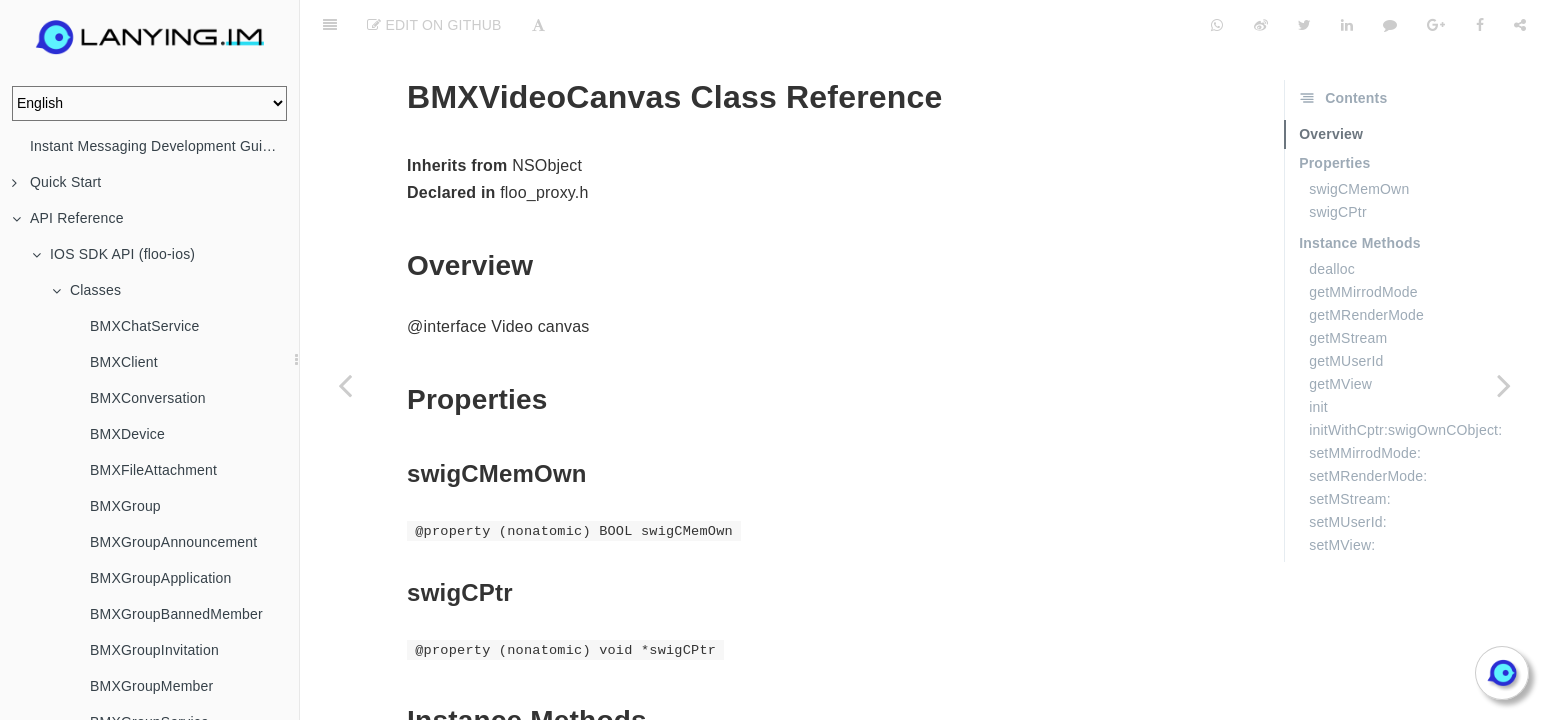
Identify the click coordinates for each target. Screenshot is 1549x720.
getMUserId (1346, 311)
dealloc (1332, 219)
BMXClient (124, 362)
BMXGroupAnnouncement (173, 542)
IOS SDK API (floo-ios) (113, 254)
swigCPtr (1338, 162)
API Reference (68, 218)
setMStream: (1350, 449)
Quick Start (56, 182)
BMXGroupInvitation (154, 650)
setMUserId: (1348, 472)
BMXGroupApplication (161, 578)
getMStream (1348, 288)
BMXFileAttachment (153, 470)
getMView (1340, 334)
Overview (1331, 84)
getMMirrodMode (1363, 242)
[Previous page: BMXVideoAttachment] (345, 385)
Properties (1334, 113)
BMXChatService (144, 326)
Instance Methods (1359, 193)
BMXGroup (125, 506)
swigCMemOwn (1359, 139)
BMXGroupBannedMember (176, 614)
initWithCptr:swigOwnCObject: (1405, 380)
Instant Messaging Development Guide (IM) (164, 146)
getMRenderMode (1366, 265)
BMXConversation (148, 398)
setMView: (1342, 495)
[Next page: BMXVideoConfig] (1504, 385)
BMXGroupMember (151, 686)
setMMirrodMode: (1365, 403)
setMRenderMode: (1368, 426)
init (1318, 357)
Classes (86, 290)
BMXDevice (127, 434)
